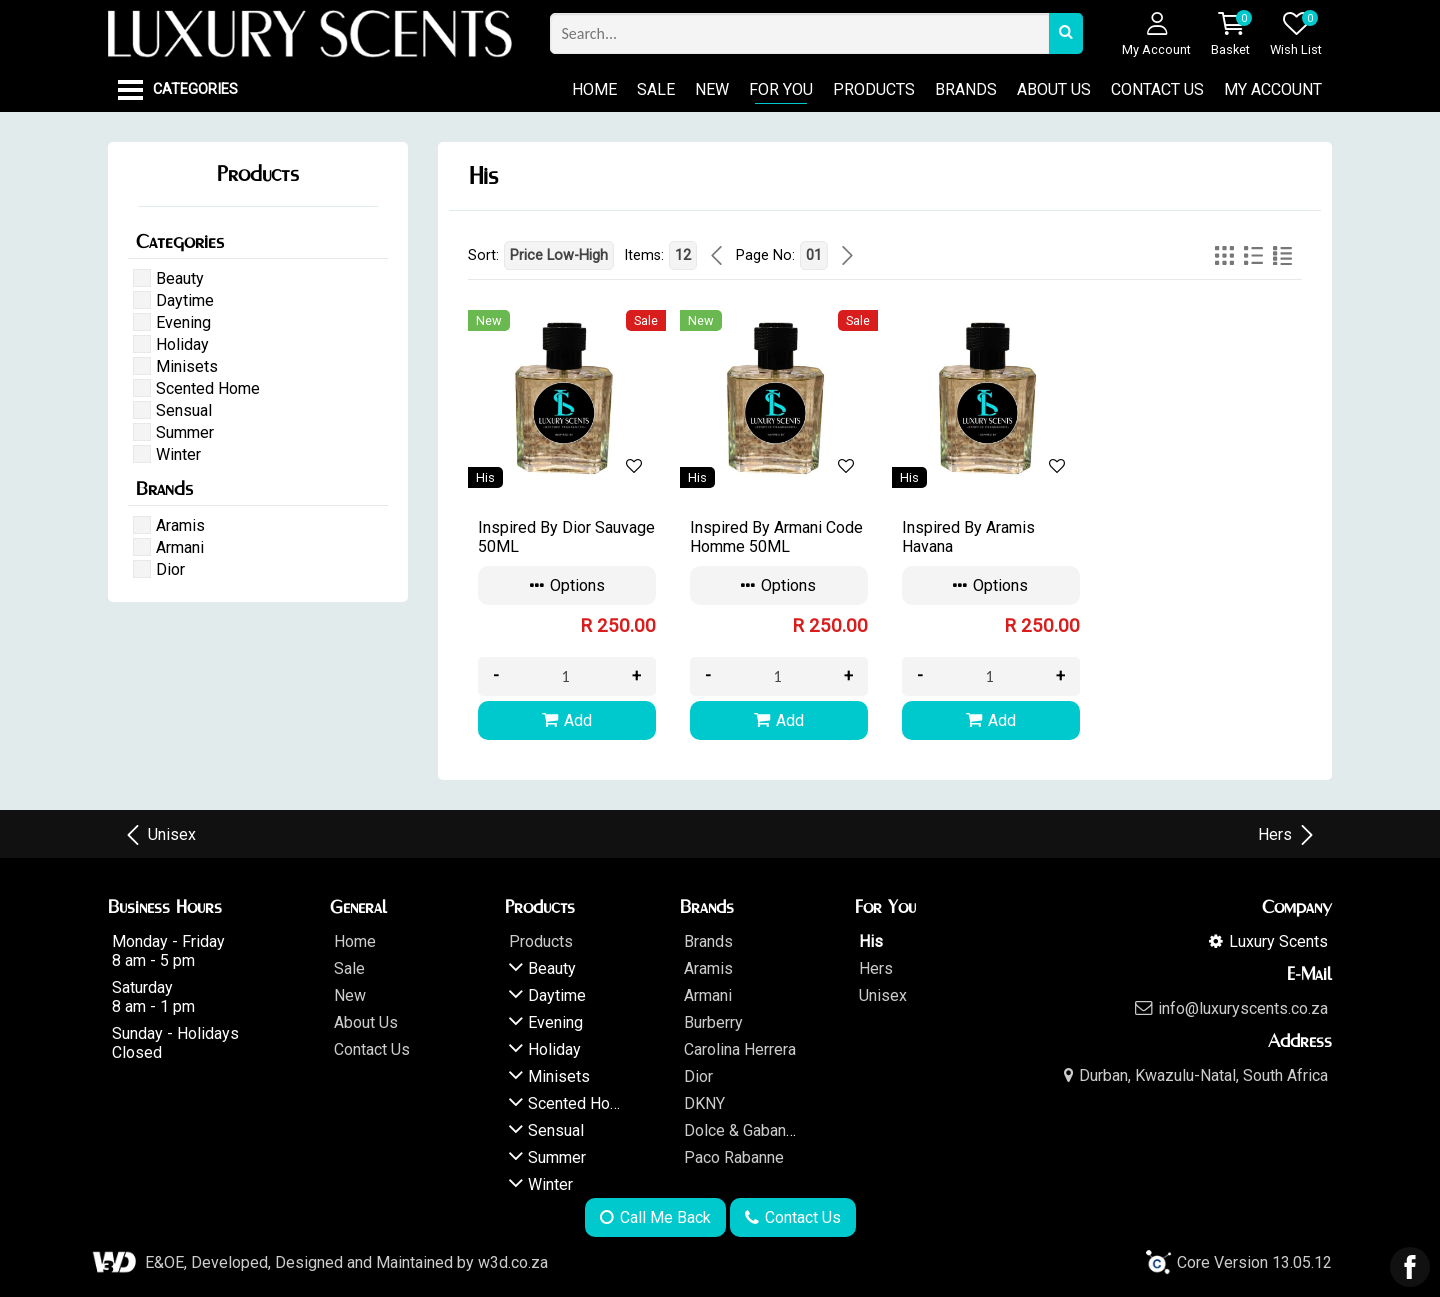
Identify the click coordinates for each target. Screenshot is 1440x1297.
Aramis (708, 968)
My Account (1273, 89)
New (712, 89)
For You (781, 89)
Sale (656, 89)
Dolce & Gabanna (743, 1130)
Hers (1287, 835)
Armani (708, 995)
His (871, 941)
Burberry (713, 1022)
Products (874, 89)
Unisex (159, 835)
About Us (1054, 89)
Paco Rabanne (734, 1157)
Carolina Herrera (740, 1049)
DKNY (704, 1103)
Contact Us (1157, 89)
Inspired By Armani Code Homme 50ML (776, 537)
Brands (966, 89)
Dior (698, 1076)
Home (594, 89)
